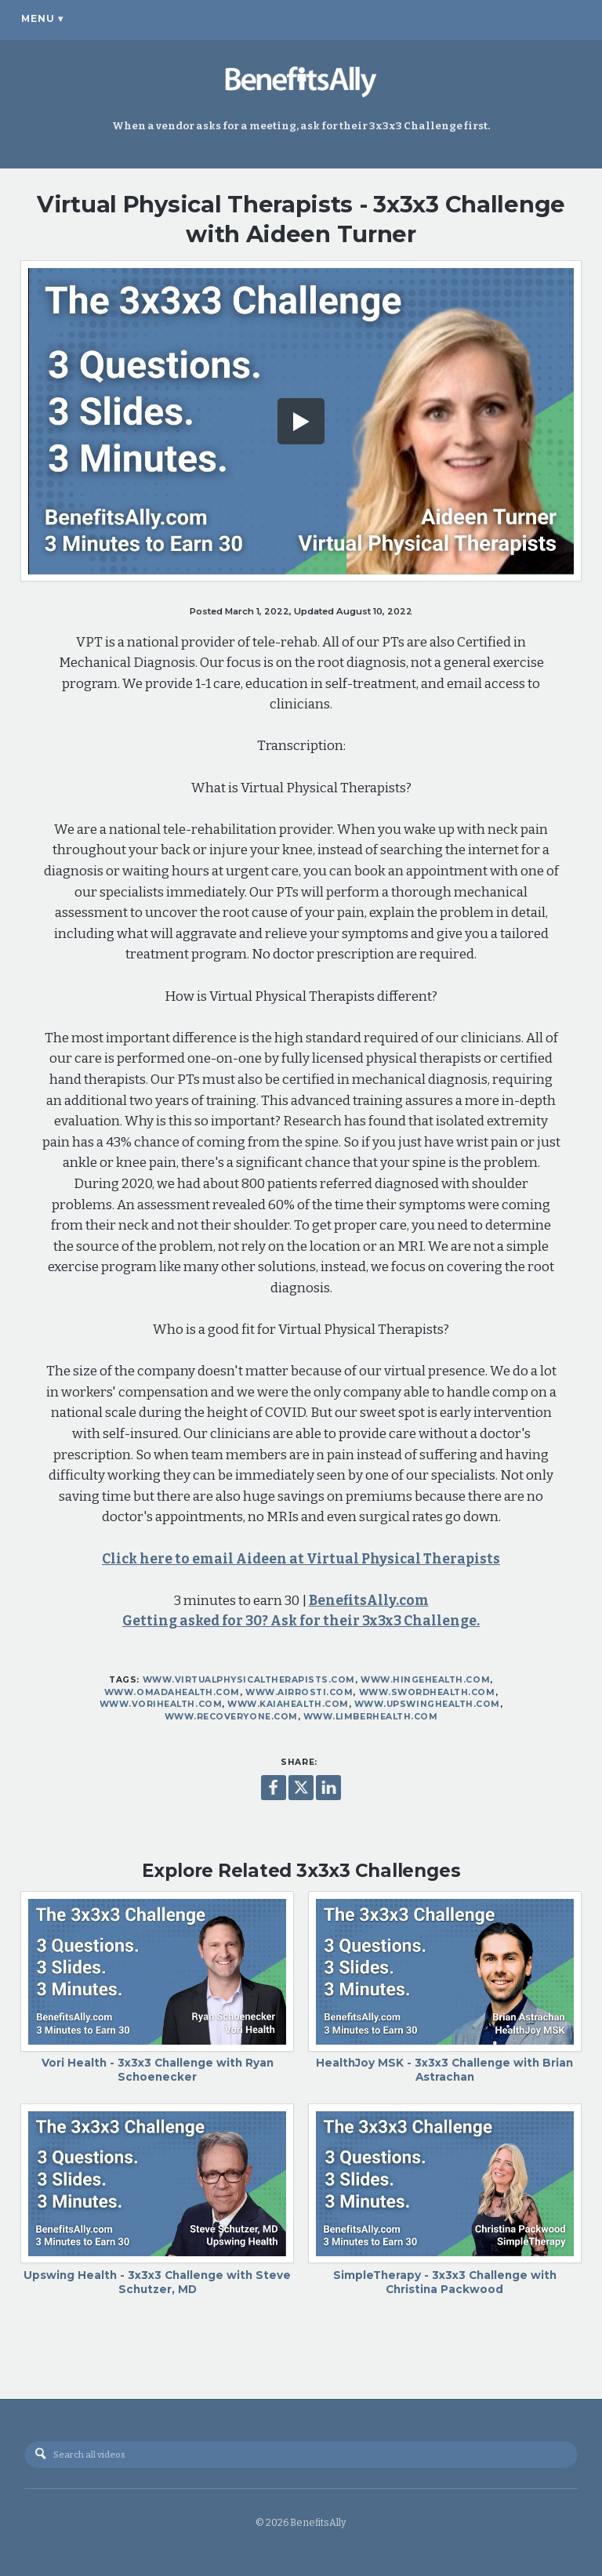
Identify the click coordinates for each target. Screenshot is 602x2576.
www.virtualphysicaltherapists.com (249, 1680)
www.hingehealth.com (425, 1680)
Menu (42, 18)
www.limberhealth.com (370, 1717)
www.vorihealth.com (161, 1704)
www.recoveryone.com (231, 1717)
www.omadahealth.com (172, 1692)
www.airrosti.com (299, 1692)
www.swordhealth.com (427, 1692)
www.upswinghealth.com (427, 1704)
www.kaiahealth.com (288, 1704)
